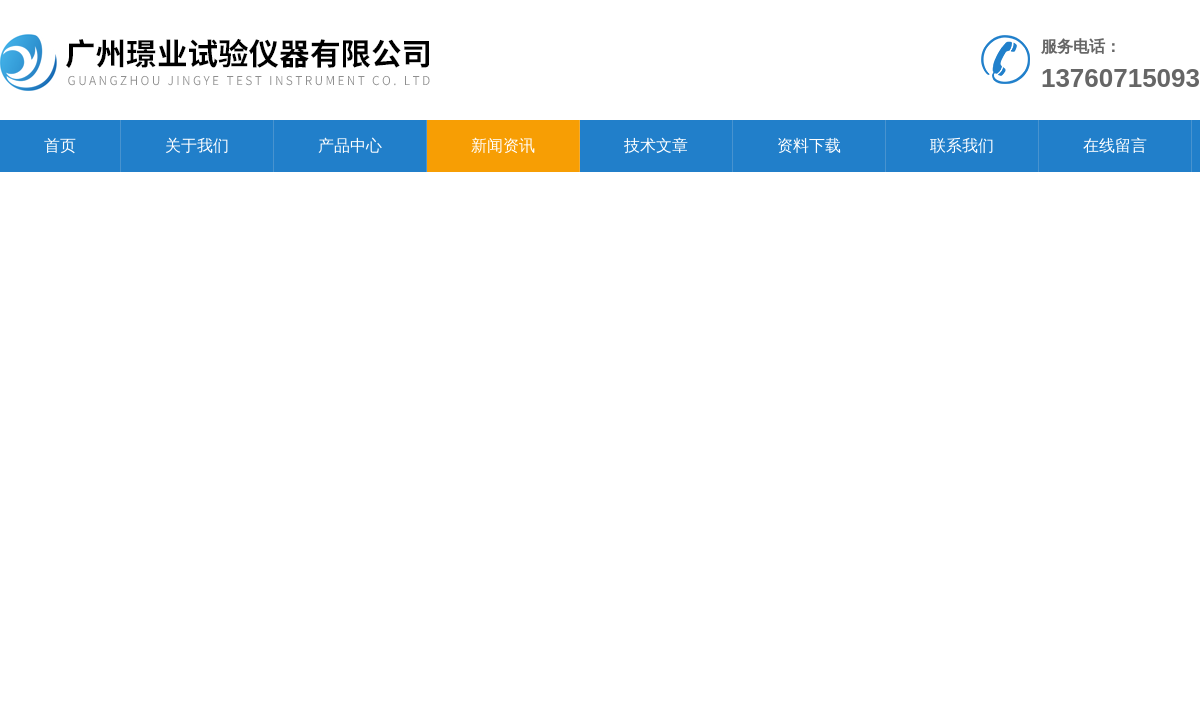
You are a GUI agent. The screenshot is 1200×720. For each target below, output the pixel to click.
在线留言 (1115, 145)
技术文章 (656, 145)
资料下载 (809, 145)
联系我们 (962, 145)
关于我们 (197, 145)
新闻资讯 (503, 145)
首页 (60, 145)
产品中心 (350, 145)
